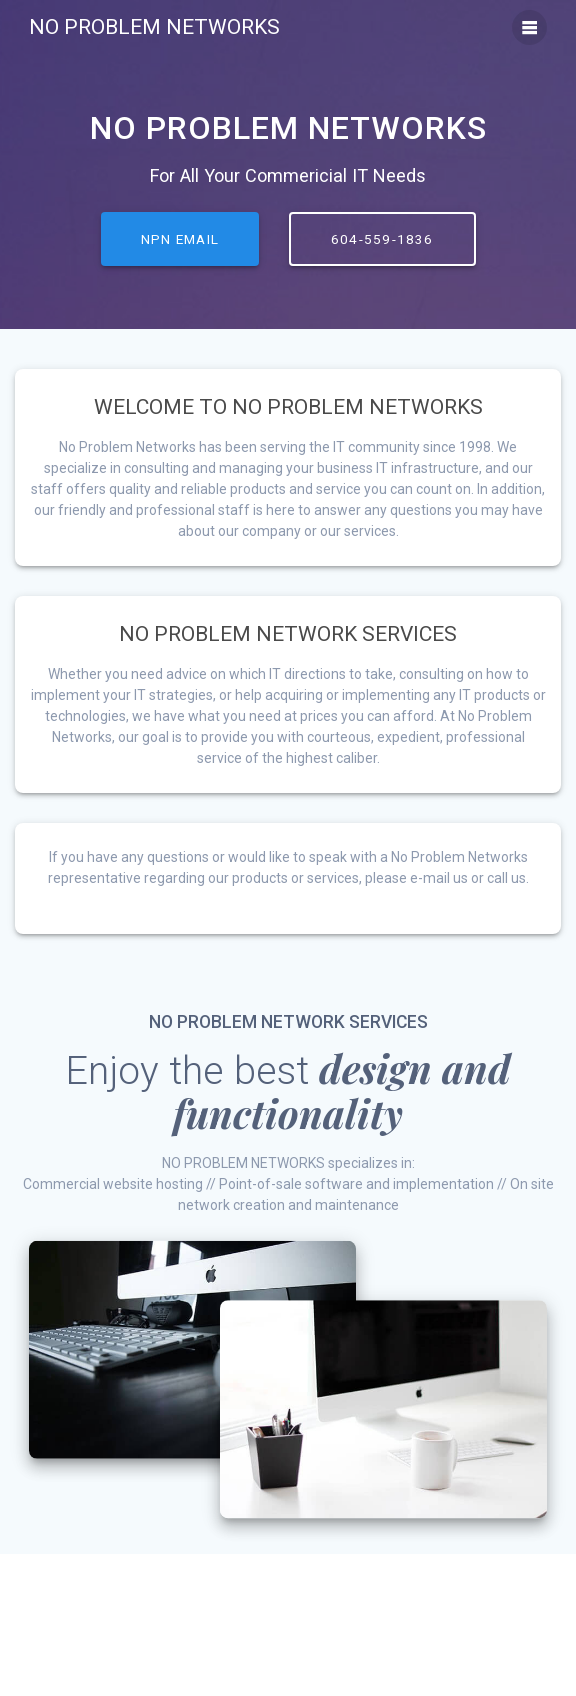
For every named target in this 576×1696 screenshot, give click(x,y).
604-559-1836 (382, 239)
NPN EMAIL (180, 239)
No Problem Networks (154, 27)
